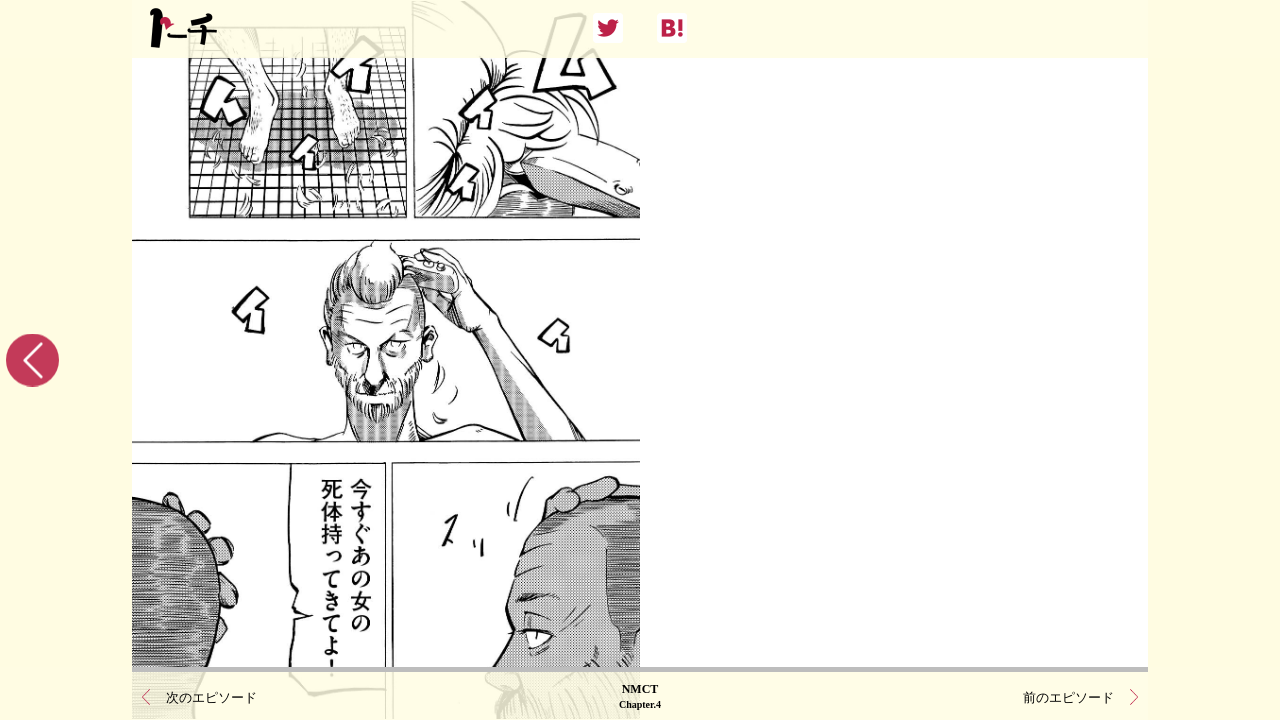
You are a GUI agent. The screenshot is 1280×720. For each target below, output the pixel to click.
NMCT (640, 695)
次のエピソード (211, 695)
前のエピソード (1068, 695)
